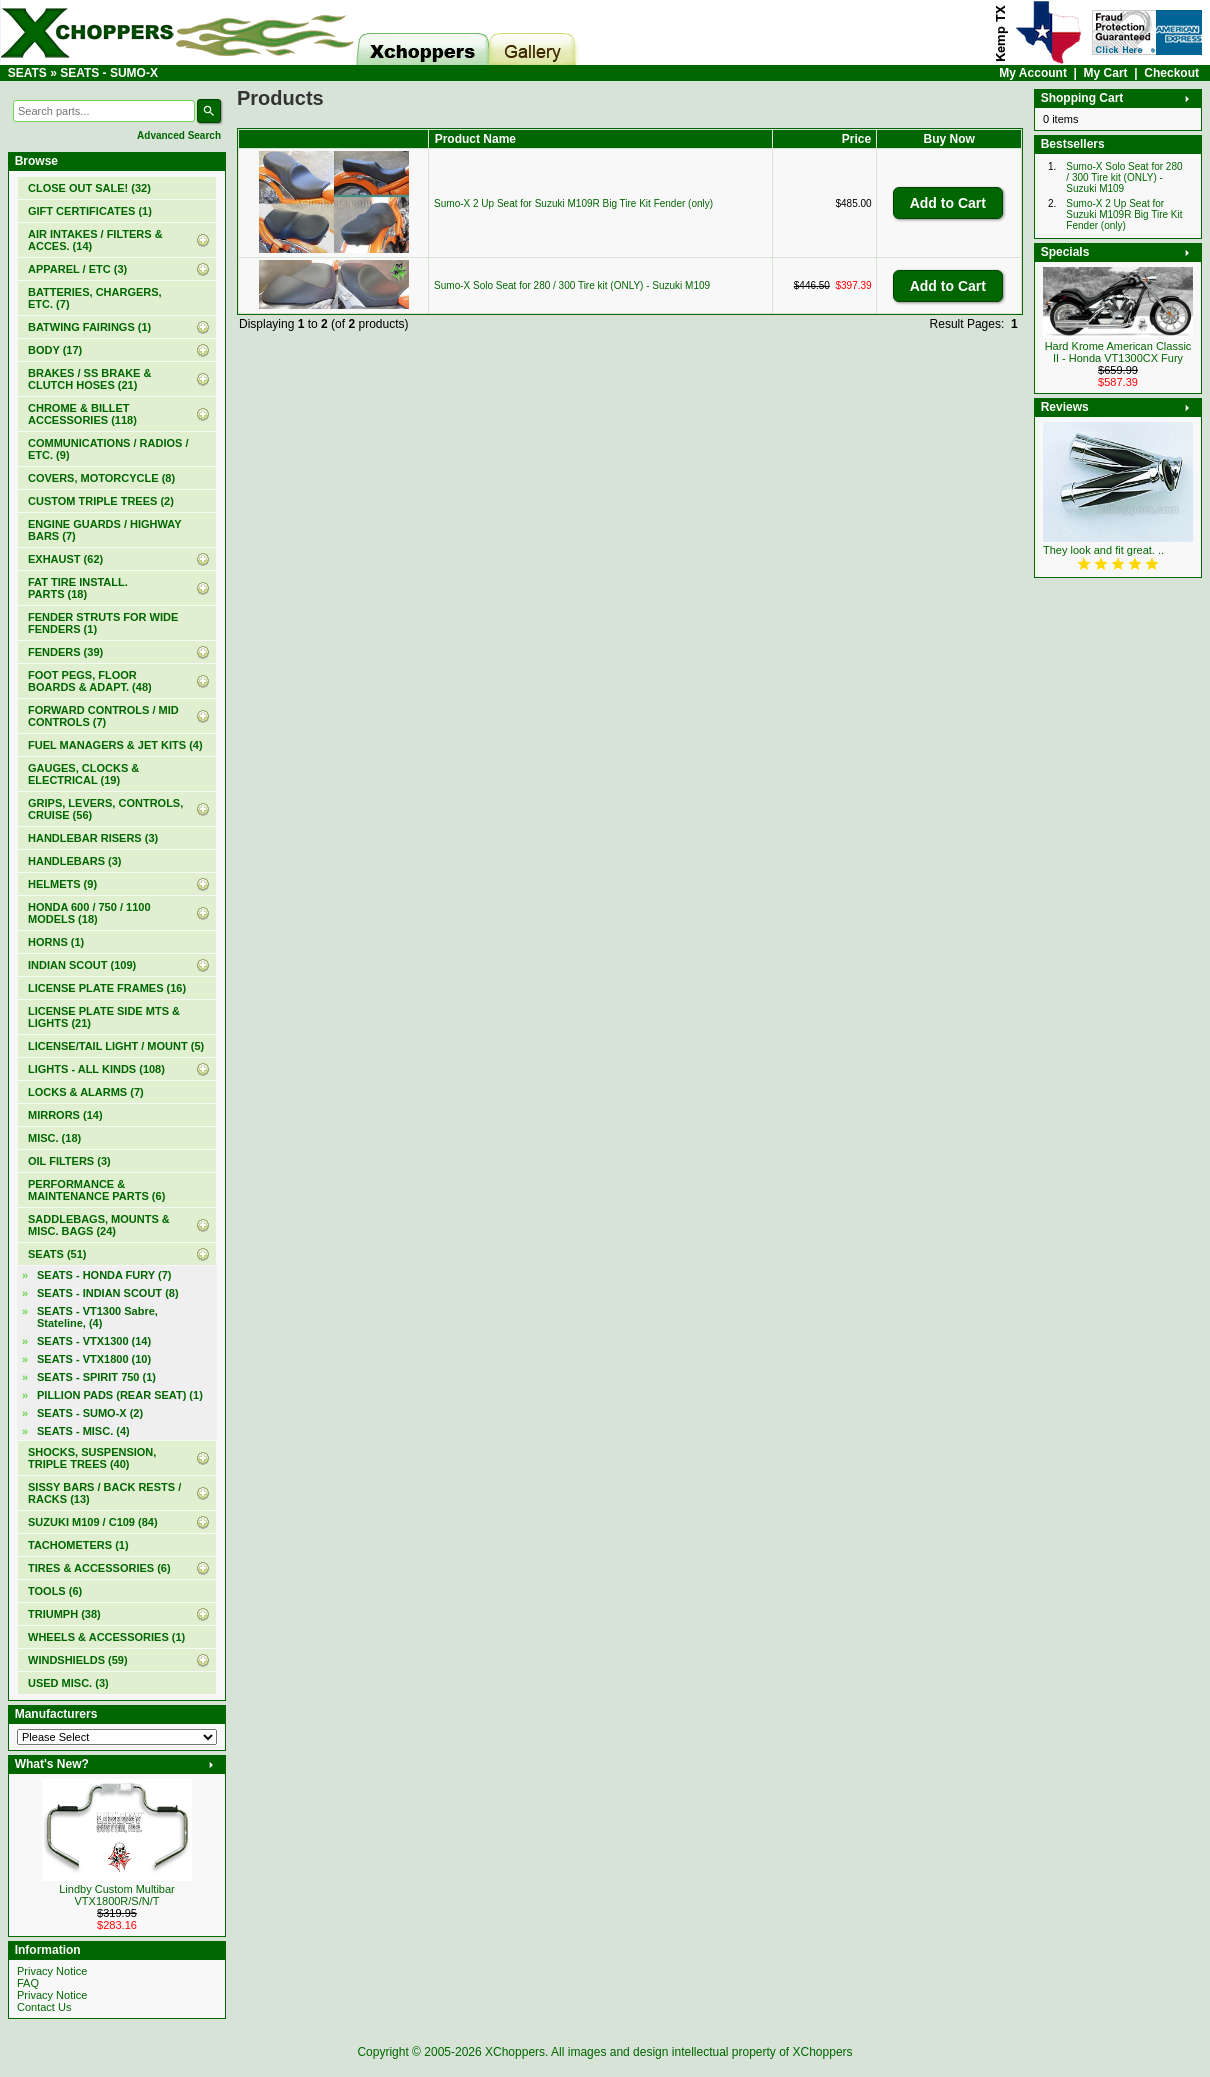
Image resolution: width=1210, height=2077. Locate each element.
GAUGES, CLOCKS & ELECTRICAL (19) (83, 774)
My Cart (1106, 73)
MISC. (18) (54, 1138)
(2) (90, 1413)
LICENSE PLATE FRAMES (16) (107, 988)
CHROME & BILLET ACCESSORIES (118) (82, 414)
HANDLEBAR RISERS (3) (93, 838)
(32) (89, 188)
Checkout (1171, 73)
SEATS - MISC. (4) (83, 1431)
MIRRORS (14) (65, 1115)
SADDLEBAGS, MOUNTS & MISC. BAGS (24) (99, 1225)
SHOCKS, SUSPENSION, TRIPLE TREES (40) (92, 1458)
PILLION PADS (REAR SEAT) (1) (120, 1395)
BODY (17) (55, 350)
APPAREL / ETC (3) (77, 269)
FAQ (28, 1983)
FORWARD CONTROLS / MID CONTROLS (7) (103, 716)
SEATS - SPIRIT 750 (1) (96, 1377)
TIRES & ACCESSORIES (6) (99, 1568)
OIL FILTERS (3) (69, 1161)
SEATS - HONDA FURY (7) (104, 1275)
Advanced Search (179, 135)
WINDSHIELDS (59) (78, 1660)
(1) (90, 211)
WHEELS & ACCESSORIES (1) (106, 1637)
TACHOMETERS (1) (78, 1545)
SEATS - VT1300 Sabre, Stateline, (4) (97, 1317)
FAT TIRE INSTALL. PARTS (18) (78, 588)
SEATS (27, 73)
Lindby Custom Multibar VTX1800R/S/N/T (117, 1895)
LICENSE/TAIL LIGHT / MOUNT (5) (116, 1046)
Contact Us (44, 2007)
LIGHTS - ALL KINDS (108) (96, 1069)
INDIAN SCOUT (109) (82, 965)
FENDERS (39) (65, 652)
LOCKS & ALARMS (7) (86, 1092)
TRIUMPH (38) (64, 1614)
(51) (57, 1254)
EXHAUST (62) (65, 559)
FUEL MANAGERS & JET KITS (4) (115, 745)
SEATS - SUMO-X (109, 73)
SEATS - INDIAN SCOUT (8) (108, 1293)
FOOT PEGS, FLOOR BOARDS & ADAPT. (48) (90, 681)
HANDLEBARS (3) (75, 861)
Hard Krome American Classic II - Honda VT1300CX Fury (1118, 352)
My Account (1033, 73)
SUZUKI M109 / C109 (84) (93, 1522)
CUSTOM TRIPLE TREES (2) (101, 501)
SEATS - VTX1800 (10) (94, 1359)
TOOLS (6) (55, 1591)
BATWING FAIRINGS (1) (89, 327)
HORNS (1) (56, 942)
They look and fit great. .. (1103, 550)
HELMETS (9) (62, 884)
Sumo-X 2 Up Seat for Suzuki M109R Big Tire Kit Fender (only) (573, 203)
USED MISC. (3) (68, 1683)
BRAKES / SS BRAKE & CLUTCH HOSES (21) (89, 379)
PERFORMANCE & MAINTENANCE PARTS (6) (96, 1190)
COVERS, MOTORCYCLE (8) (101, 478)
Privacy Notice (52, 1971)
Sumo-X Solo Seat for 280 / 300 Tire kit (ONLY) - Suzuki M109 (572, 285)
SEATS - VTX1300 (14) (94, 1341)
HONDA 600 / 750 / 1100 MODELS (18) (89, 913)
